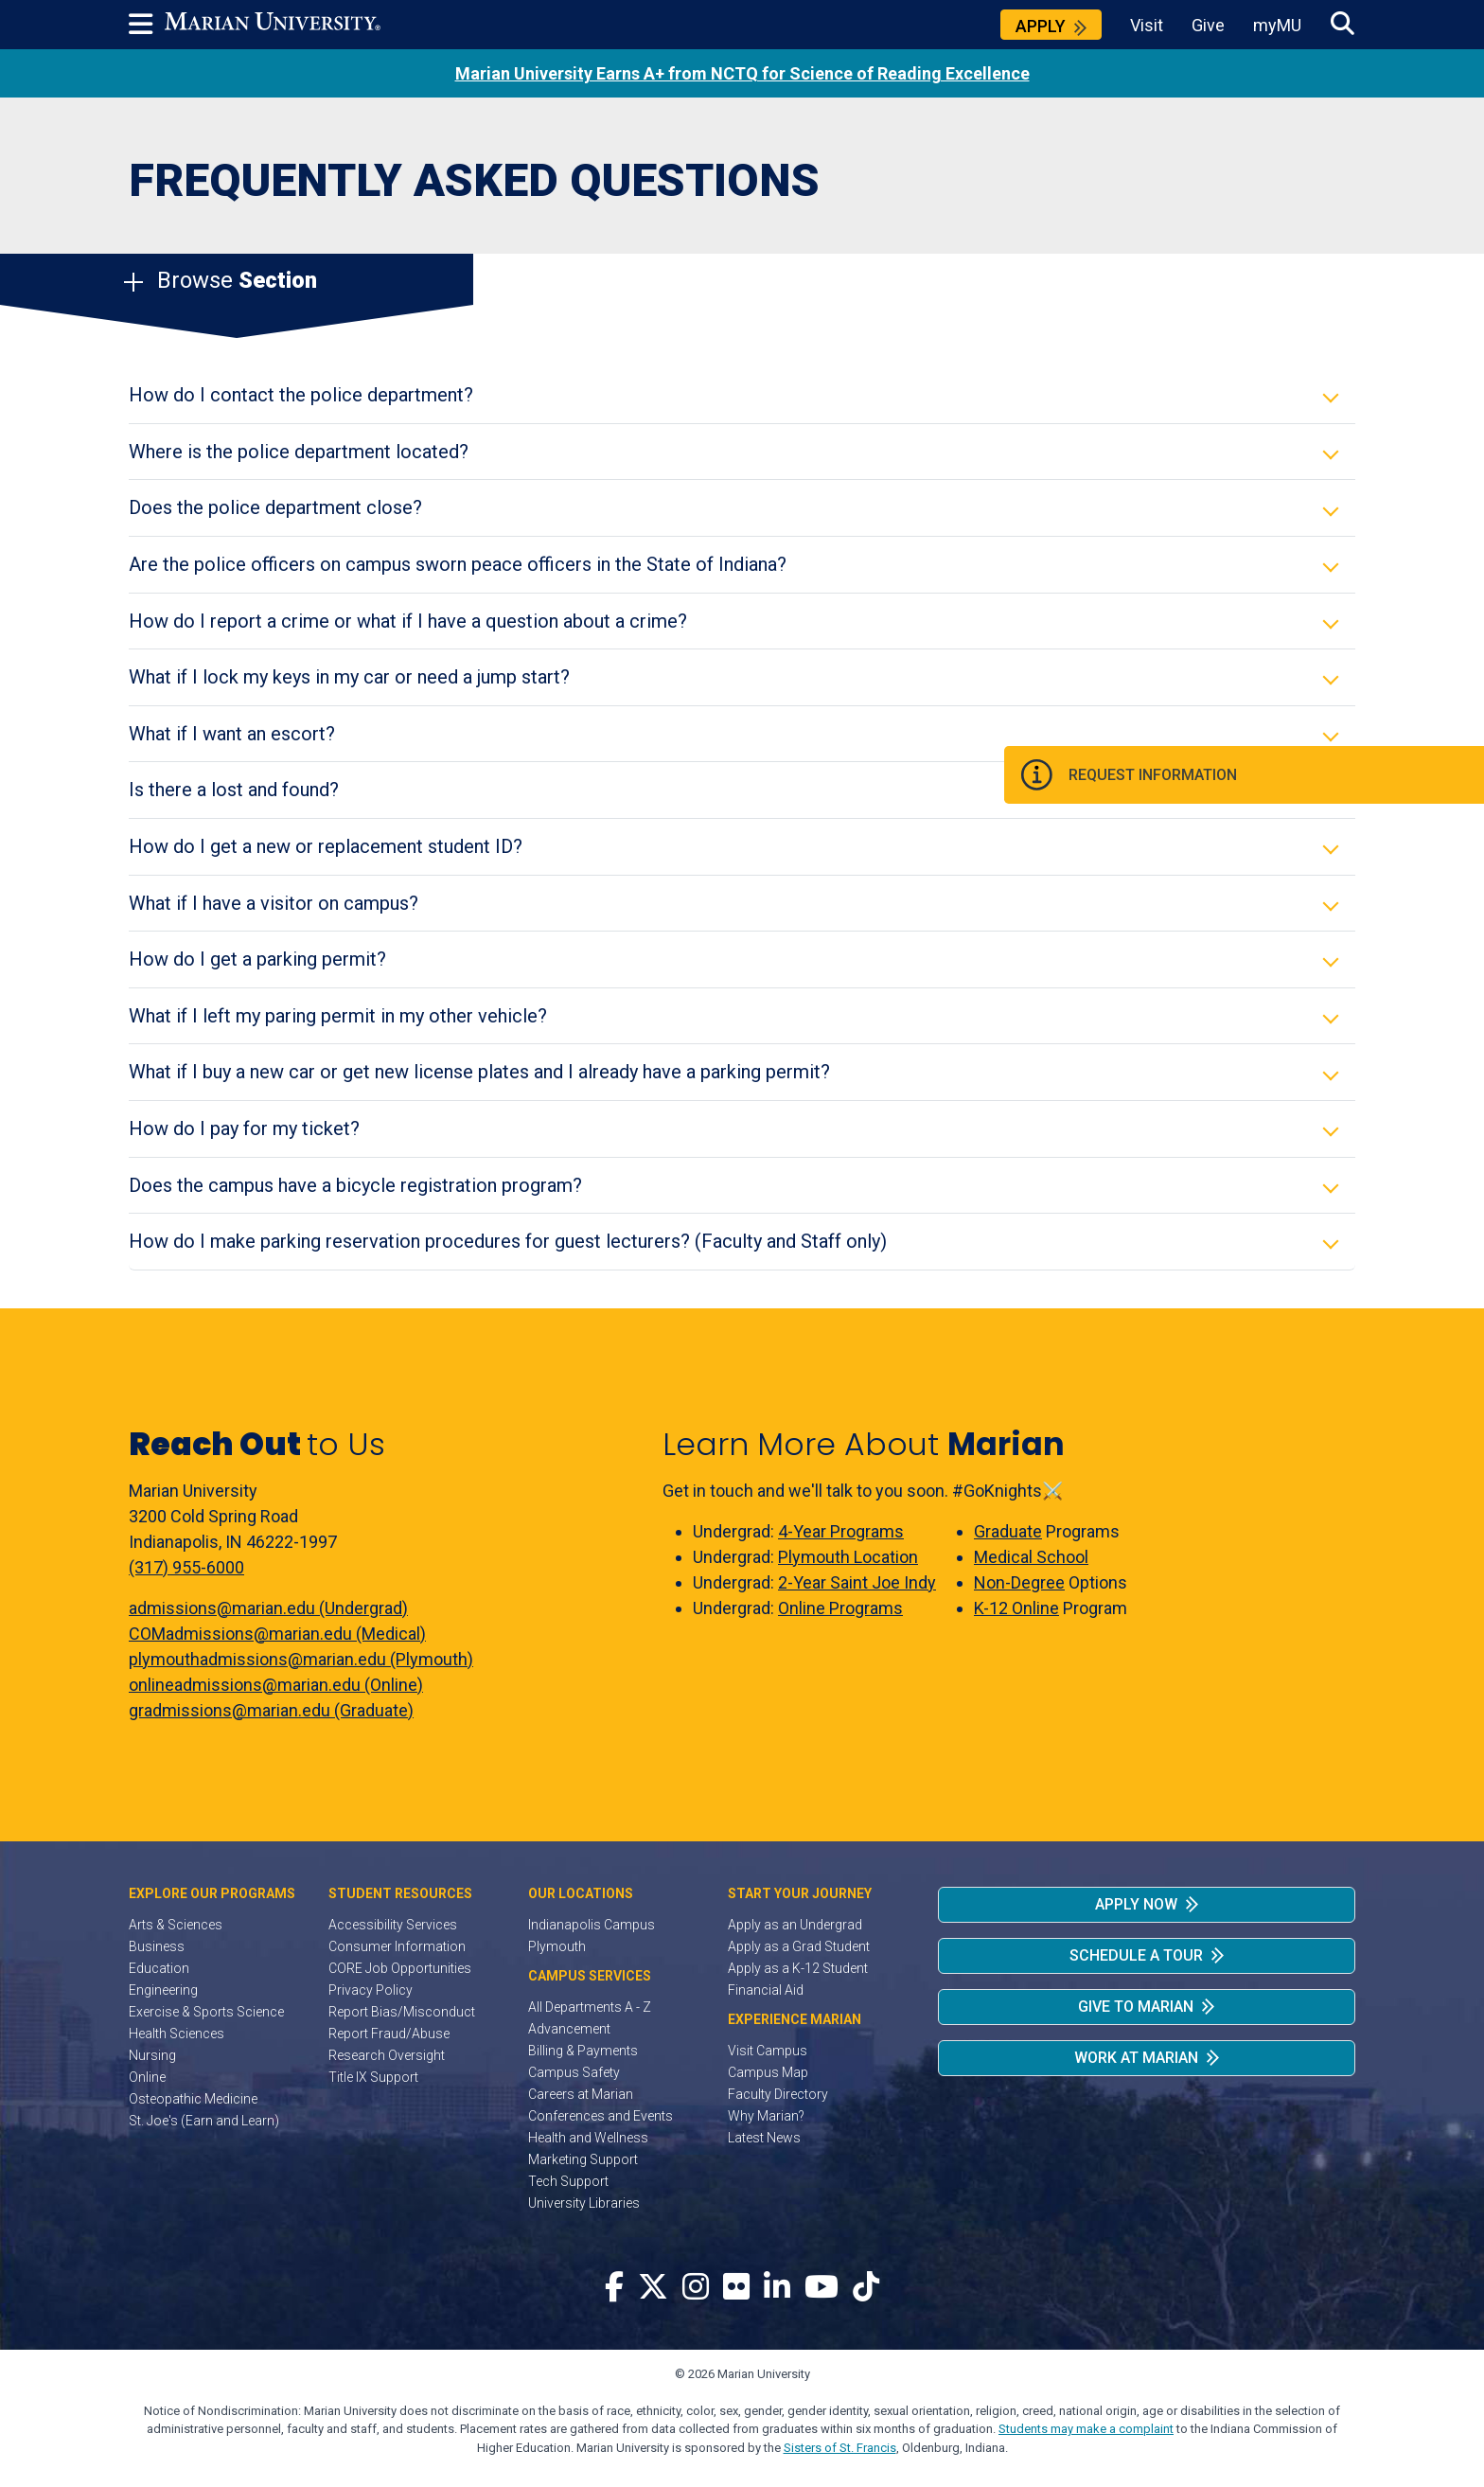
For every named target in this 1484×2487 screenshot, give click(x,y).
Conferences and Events (600, 2115)
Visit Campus (767, 2050)
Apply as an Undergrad (795, 1924)
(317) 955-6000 (186, 1567)
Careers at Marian (580, 2094)
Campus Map (768, 2072)
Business (157, 1946)
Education (159, 1968)
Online (147, 2077)
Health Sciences (176, 2033)
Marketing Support (583, 2159)
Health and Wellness (588, 2137)
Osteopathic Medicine (193, 2098)
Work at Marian (1136, 2058)
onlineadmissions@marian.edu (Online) (276, 1685)
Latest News (764, 2137)
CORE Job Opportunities (399, 1968)
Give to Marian (1135, 2007)
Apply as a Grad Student (799, 1946)
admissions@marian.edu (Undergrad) (268, 1608)
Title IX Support (373, 2077)
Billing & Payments (583, 2050)
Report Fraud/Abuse (389, 2033)
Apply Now (1136, 1904)
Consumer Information (397, 1946)
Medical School (1031, 1557)
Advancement (569, 2028)
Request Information (1363, 777)
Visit (1146, 25)
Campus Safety (574, 2072)
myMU (1277, 25)
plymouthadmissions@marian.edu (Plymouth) (301, 1659)
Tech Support (568, 2181)
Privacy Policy (370, 1990)
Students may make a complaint (1086, 2429)
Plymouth (557, 1946)
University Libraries (584, 2203)
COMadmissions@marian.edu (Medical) (277, 1633)
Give (1208, 25)
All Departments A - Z (589, 2007)
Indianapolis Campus (591, 1924)
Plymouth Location (848, 1557)
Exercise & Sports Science (206, 2011)
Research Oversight (386, 2055)
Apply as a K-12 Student (798, 1968)
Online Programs (840, 1608)
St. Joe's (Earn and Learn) (204, 2120)
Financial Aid (766, 1990)
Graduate (1008, 1531)
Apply (1041, 26)
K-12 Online (1016, 1608)
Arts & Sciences (175, 1924)
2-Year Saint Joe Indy (857, 1582)
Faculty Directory (778, 2094)
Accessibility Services (392, 1924)
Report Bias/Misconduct (401, 2011)
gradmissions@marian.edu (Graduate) (271, 1710)
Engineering (163, 1990)
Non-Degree (1019, 1582)
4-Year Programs (841, 1531)
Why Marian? (766, 2115)
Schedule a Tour (1136, 1955)
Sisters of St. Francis (840, 2448)
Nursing (152, 2055)
